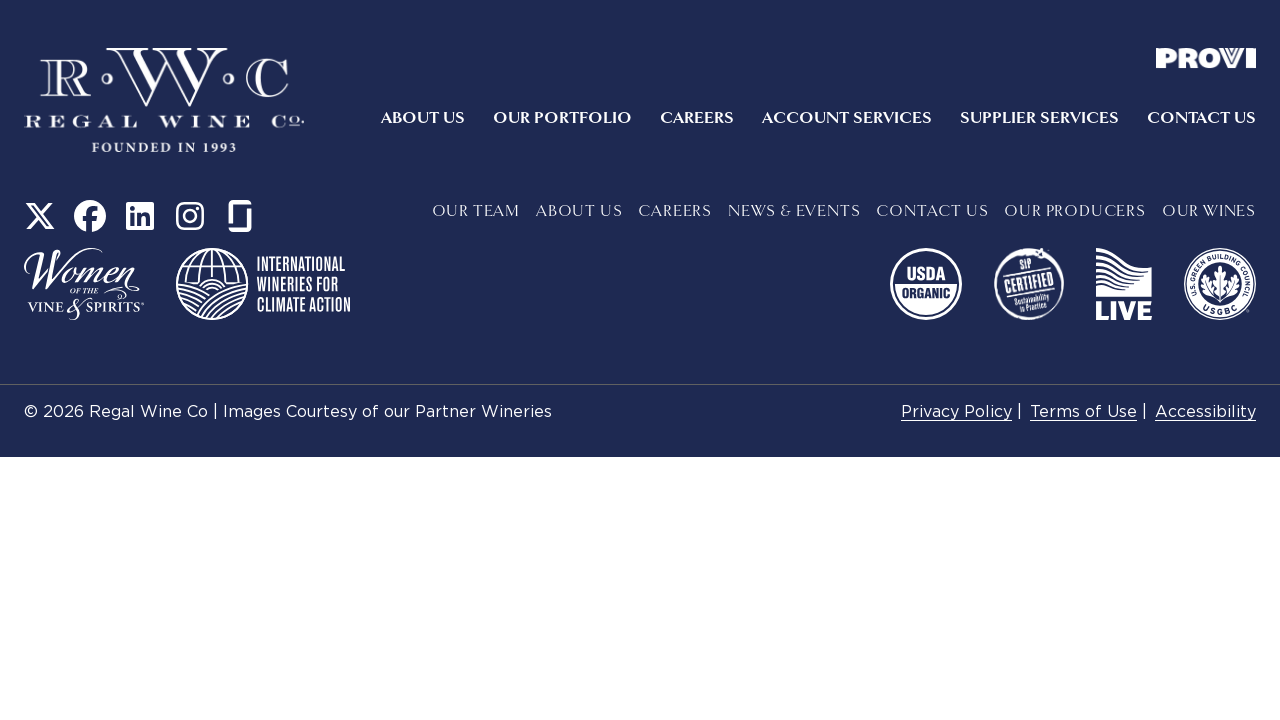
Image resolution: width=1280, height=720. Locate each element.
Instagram (190, 216)
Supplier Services (1039, 118)
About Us (423, 118)
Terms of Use (1083, 412)
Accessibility (1205, 412)
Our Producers (1074, 211)
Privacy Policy (956, 412)
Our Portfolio (562, 118)
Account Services (847, 118)
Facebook (90, 216)
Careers (697, 118)
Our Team (476, 211)
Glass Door (240, 216)
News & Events (794, 211)
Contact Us (1201, 118)
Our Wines (1209, 211)
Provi (1206, 58)
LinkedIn (140, 216)
